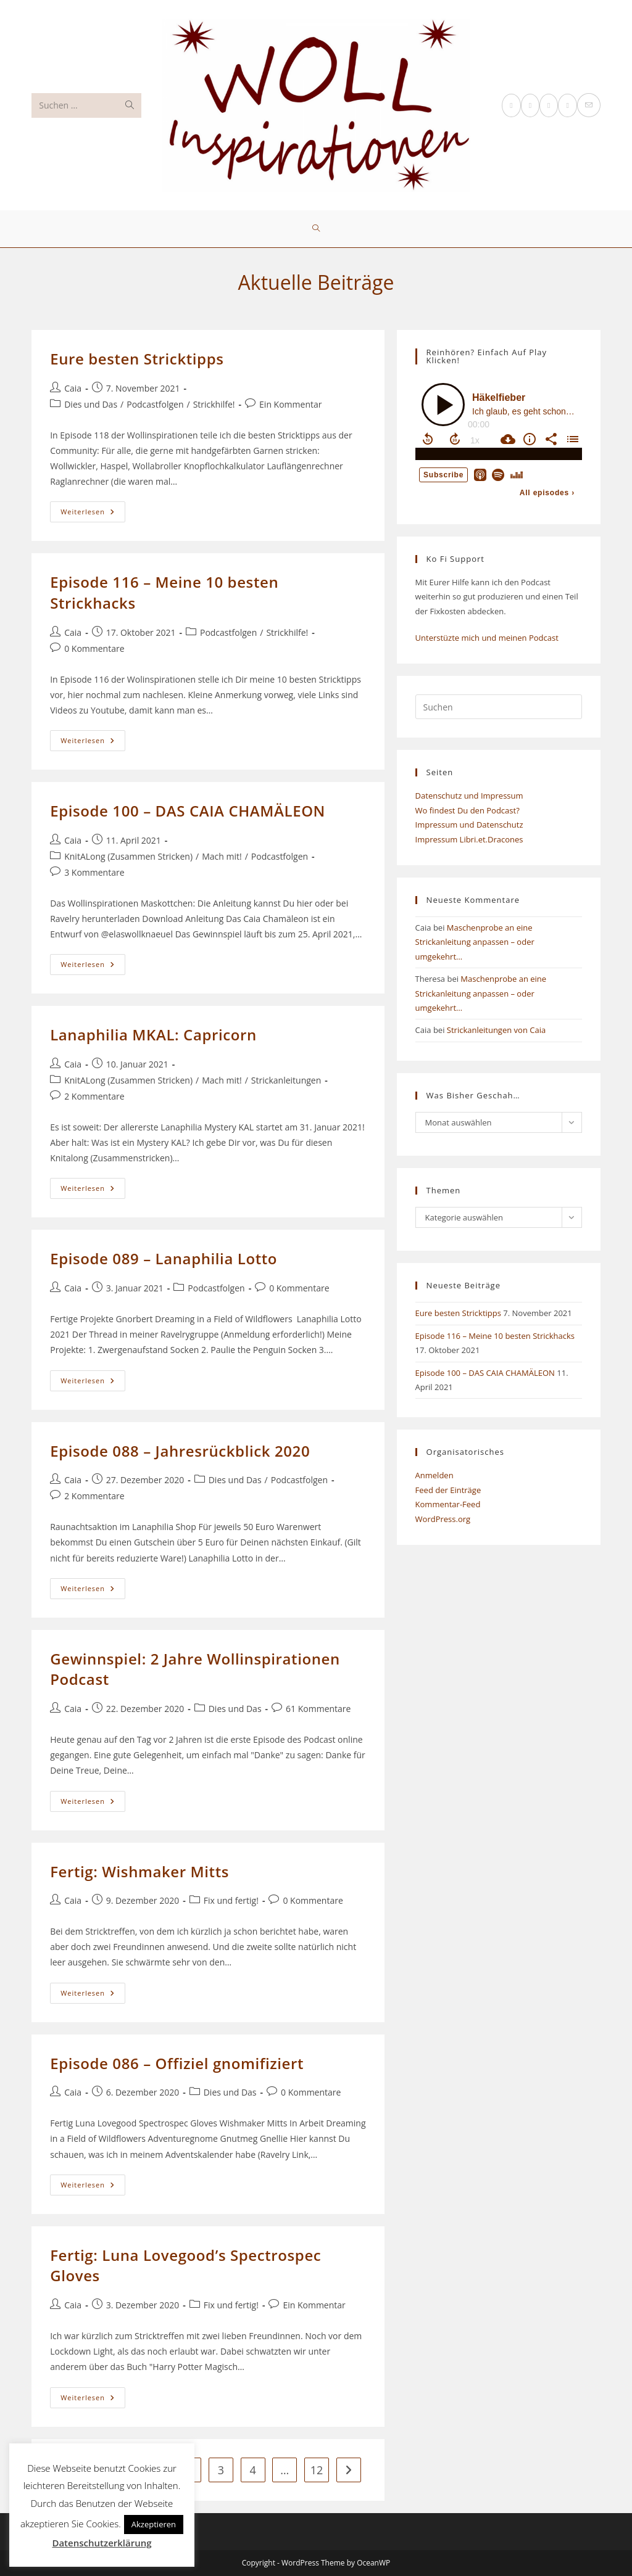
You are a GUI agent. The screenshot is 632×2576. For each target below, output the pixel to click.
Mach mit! (221, 856)
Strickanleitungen (286, 1080)
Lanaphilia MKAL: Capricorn (153, 1034)
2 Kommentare (94, 1096)
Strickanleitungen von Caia (496, 1029)
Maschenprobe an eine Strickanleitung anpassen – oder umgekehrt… (474, 942)
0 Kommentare (94, 648)
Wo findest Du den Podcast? (467, 810)
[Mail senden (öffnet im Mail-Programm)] (589, 105)
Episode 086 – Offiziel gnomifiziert (177, 2063)
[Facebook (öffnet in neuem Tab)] (530, 105)
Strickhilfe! (214, 404)
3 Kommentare (94, 872)
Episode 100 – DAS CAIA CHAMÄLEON (187, 810)
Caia (72, 388)
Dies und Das (90, 404)
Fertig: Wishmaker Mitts (139, 1871)
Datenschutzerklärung (101, 2543)
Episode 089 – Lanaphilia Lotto (163, 1258)
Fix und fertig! (231, 1900)
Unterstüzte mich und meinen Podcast (487, 637)
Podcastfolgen (155, 404)
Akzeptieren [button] (153, 2524)
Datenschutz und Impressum (469, 795)
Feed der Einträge (448, 1490)
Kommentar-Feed (448, 1504)
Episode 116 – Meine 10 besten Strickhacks (495, 1335)
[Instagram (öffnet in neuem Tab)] (548, 105)
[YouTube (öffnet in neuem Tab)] (567, 105)
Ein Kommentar (290, 404)
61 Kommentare (318, 1708)
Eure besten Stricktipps (136, 358)
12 (316, 2470)
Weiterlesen (92, 514)
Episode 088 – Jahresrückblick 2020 (180, 1451)
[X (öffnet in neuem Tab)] (511, 105)
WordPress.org (443, 1519)
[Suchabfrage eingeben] (498, 706)
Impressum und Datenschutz (469, 824)
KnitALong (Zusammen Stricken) (128, 856)
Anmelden (434, 1475)
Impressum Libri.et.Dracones (469, 839)
